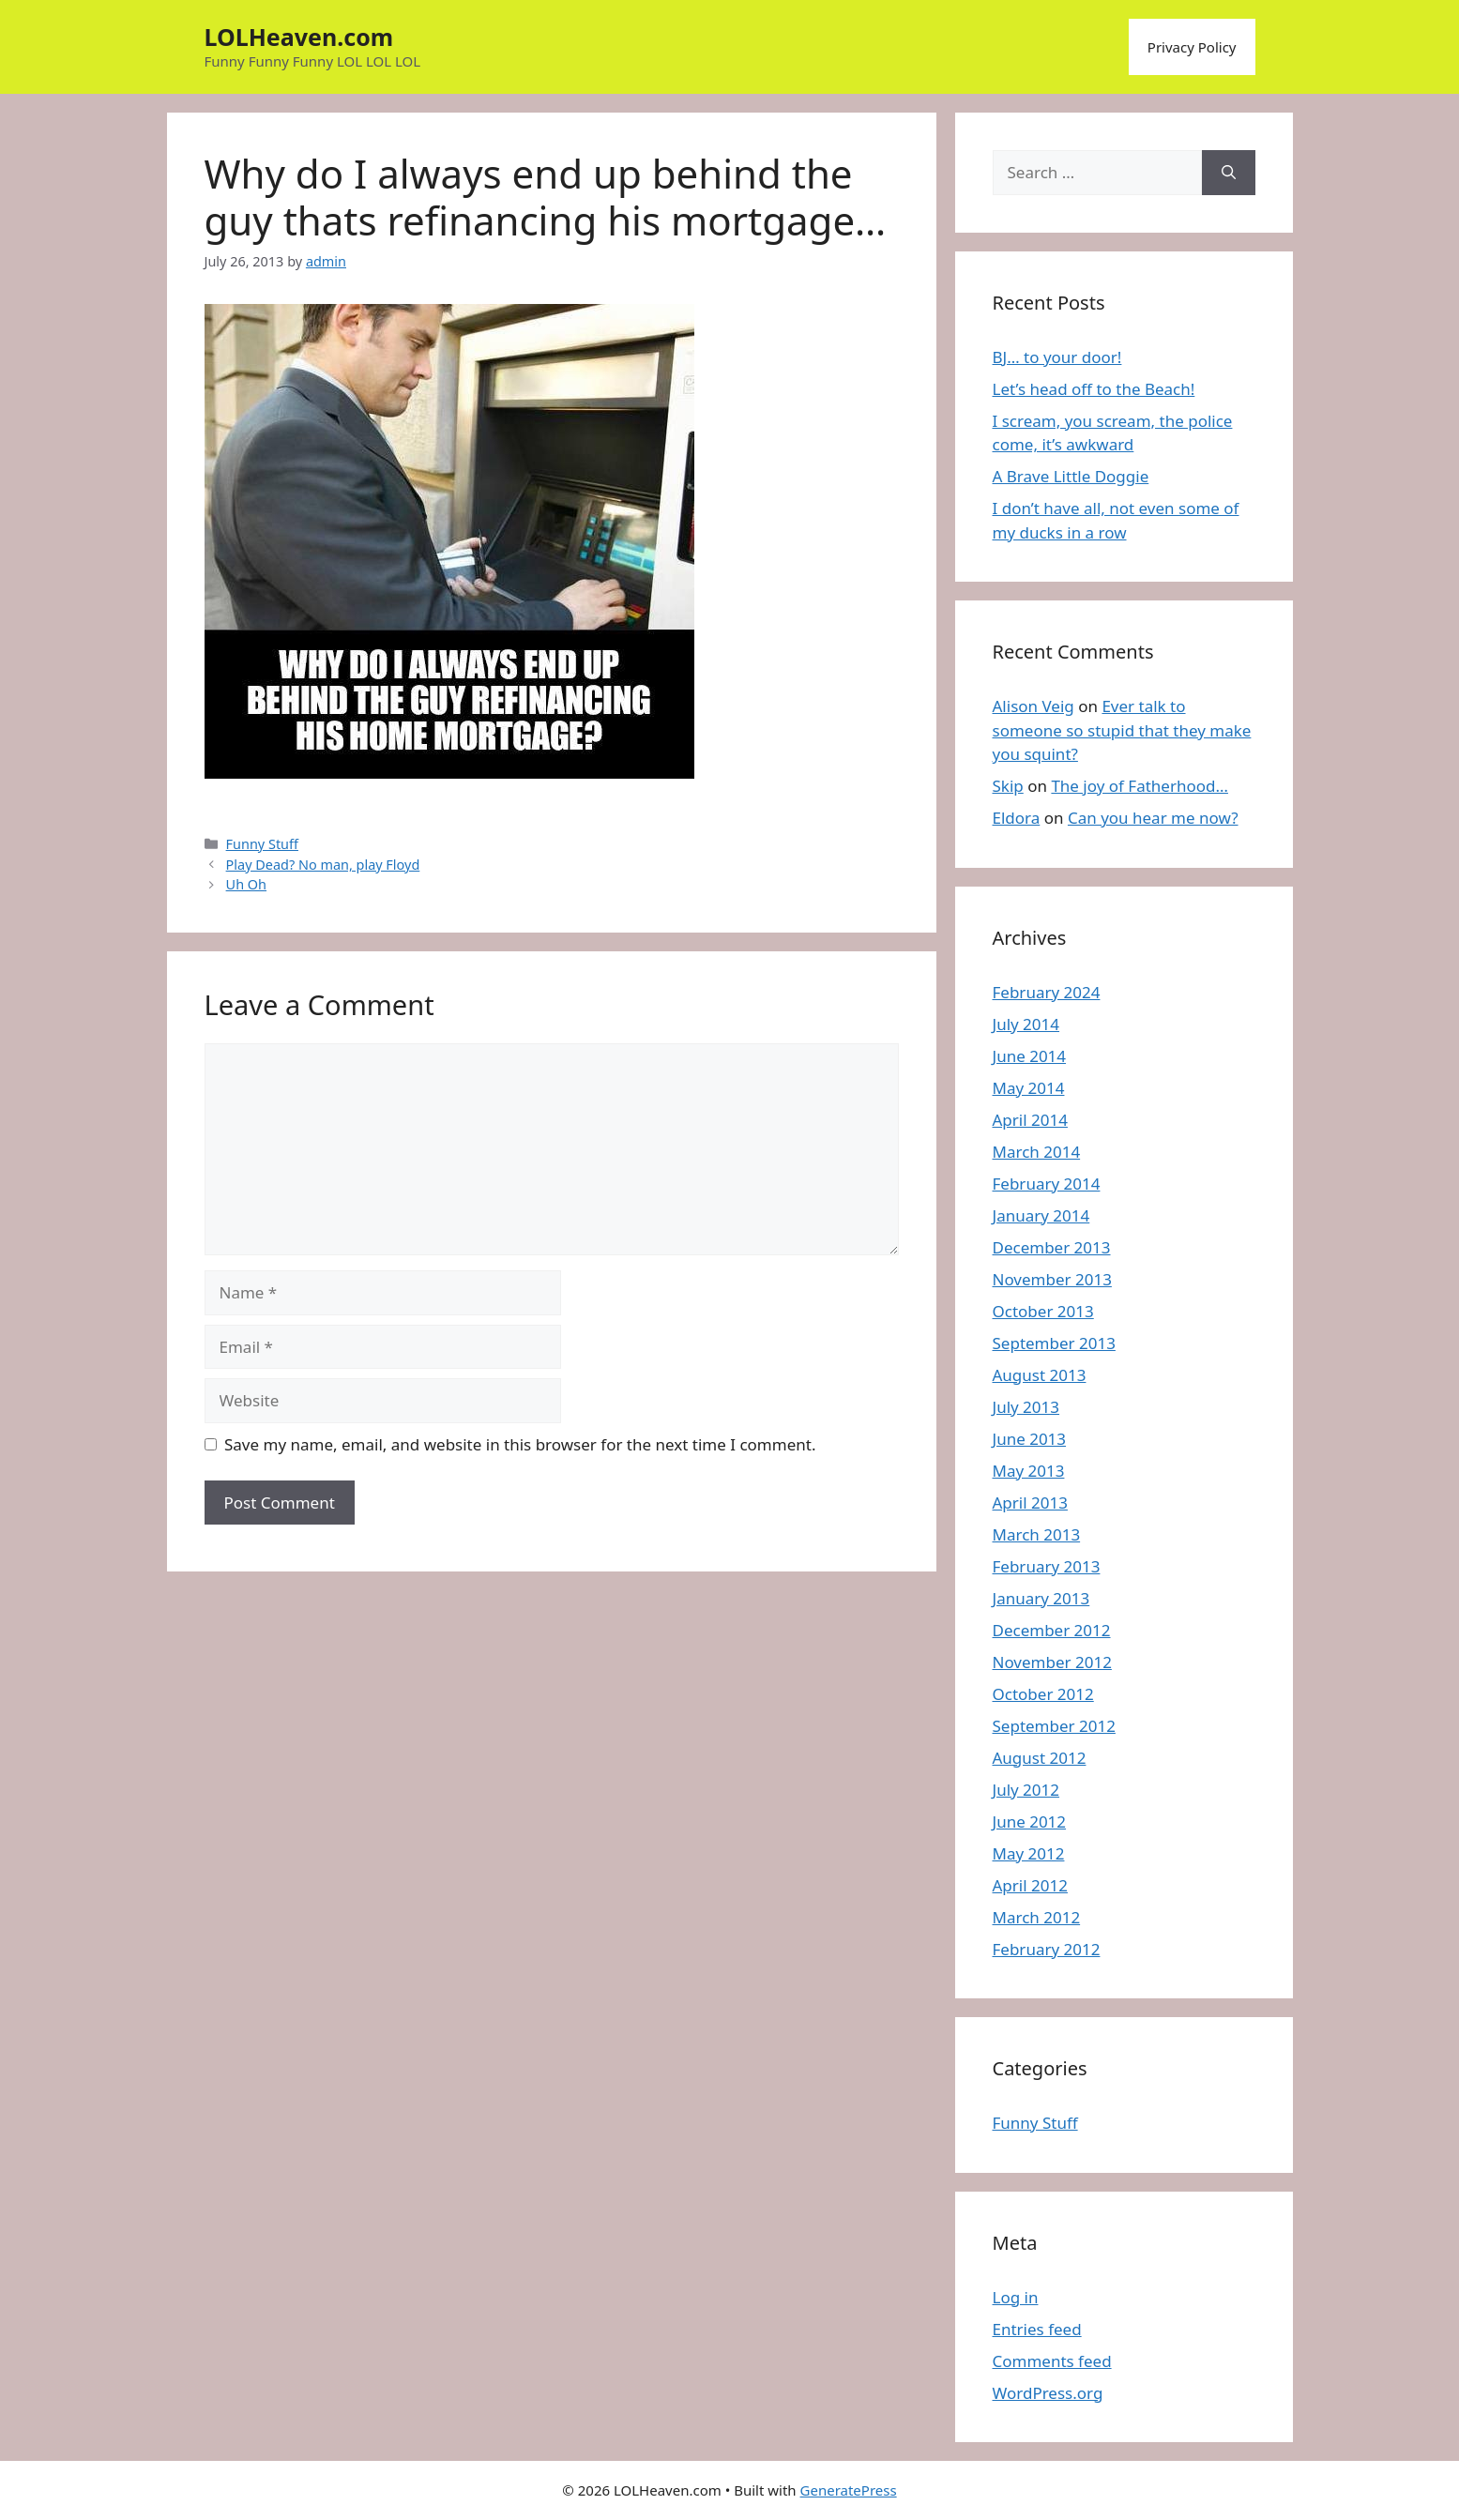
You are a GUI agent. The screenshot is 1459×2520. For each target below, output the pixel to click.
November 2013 (1052, 1279)
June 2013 (1030, 1439)
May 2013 (1029, 1470)
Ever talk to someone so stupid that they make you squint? (1122, 730)
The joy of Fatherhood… (1139, 786)
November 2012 (1052, 1662)
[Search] (1228, 172)
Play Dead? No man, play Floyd (323, 864)
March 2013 (1037, 1534)
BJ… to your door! (1057, 357)
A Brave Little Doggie (1071, 476)
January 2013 (1041, 1598)
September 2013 (1054, 1343)
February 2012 (1047, 1949)
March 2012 (1037, 1917)
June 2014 (1030, 1056)
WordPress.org (1048, 2393)
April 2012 (1030, 1885)
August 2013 (1040, 1375)
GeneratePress (848, 2490)
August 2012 (1040, 1758)
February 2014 (1047, 1183)
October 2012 (1043, 1694)
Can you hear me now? (1153, 817)
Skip (1008, 786)
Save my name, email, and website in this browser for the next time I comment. (519, 1444)
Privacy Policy (1192, 47)
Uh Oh (246, 884)
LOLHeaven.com (299, 37)
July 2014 (1026, 1024)
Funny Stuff (262, 844)
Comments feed (1052, 2361)
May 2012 (1029, 1853)
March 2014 (1037, 1151)
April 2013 (1030, 1502)
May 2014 (1029, 1088)
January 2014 (1041, 1215)
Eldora (1017, 817)
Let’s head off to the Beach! (1094, 389)
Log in (1016, 2297)
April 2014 (1030, 1120)
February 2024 (1047, 992)
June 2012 (1030, 1821)
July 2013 (1026, 1407)
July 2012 (1026, 1789)
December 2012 (1052, 1630)
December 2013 (1052, 1247)
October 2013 (1043, 1311)
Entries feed (1037, 2329)
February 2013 (1047, 1566)
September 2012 (1054, 1726)
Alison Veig (1033, 706)
